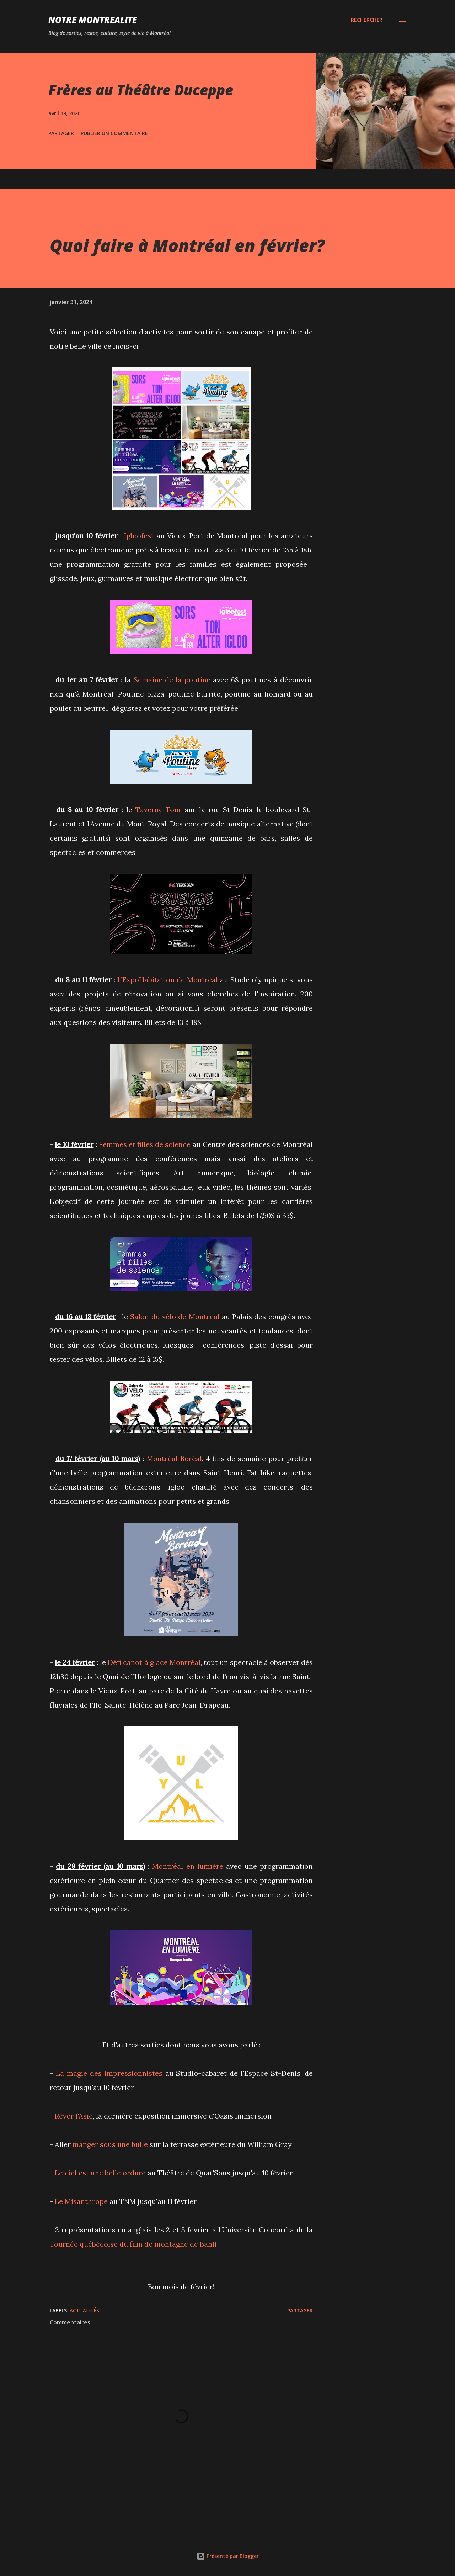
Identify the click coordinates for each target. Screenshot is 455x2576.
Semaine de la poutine (172, 679)
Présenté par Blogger (228, 2556)
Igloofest (139, 535)
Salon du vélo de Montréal (174, 1316)
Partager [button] (61, 133)
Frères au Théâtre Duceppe (140, 90)
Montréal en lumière (187, 1866)
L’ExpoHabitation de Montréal (167, 979)
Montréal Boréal (174, 1458)
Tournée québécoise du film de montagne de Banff (133, 2243)
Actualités (84, 2310)
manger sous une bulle (110, 2144)
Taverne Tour (158, 809)
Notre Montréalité (92, 20)
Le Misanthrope (81, 2201)
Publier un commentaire (114, 133)
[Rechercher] (366, 20)
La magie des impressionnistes (109, 2073)
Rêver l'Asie (74, 2115)
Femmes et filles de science (145, 1144)
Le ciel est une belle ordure (100, 2172)
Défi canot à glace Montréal (154, 1662)
